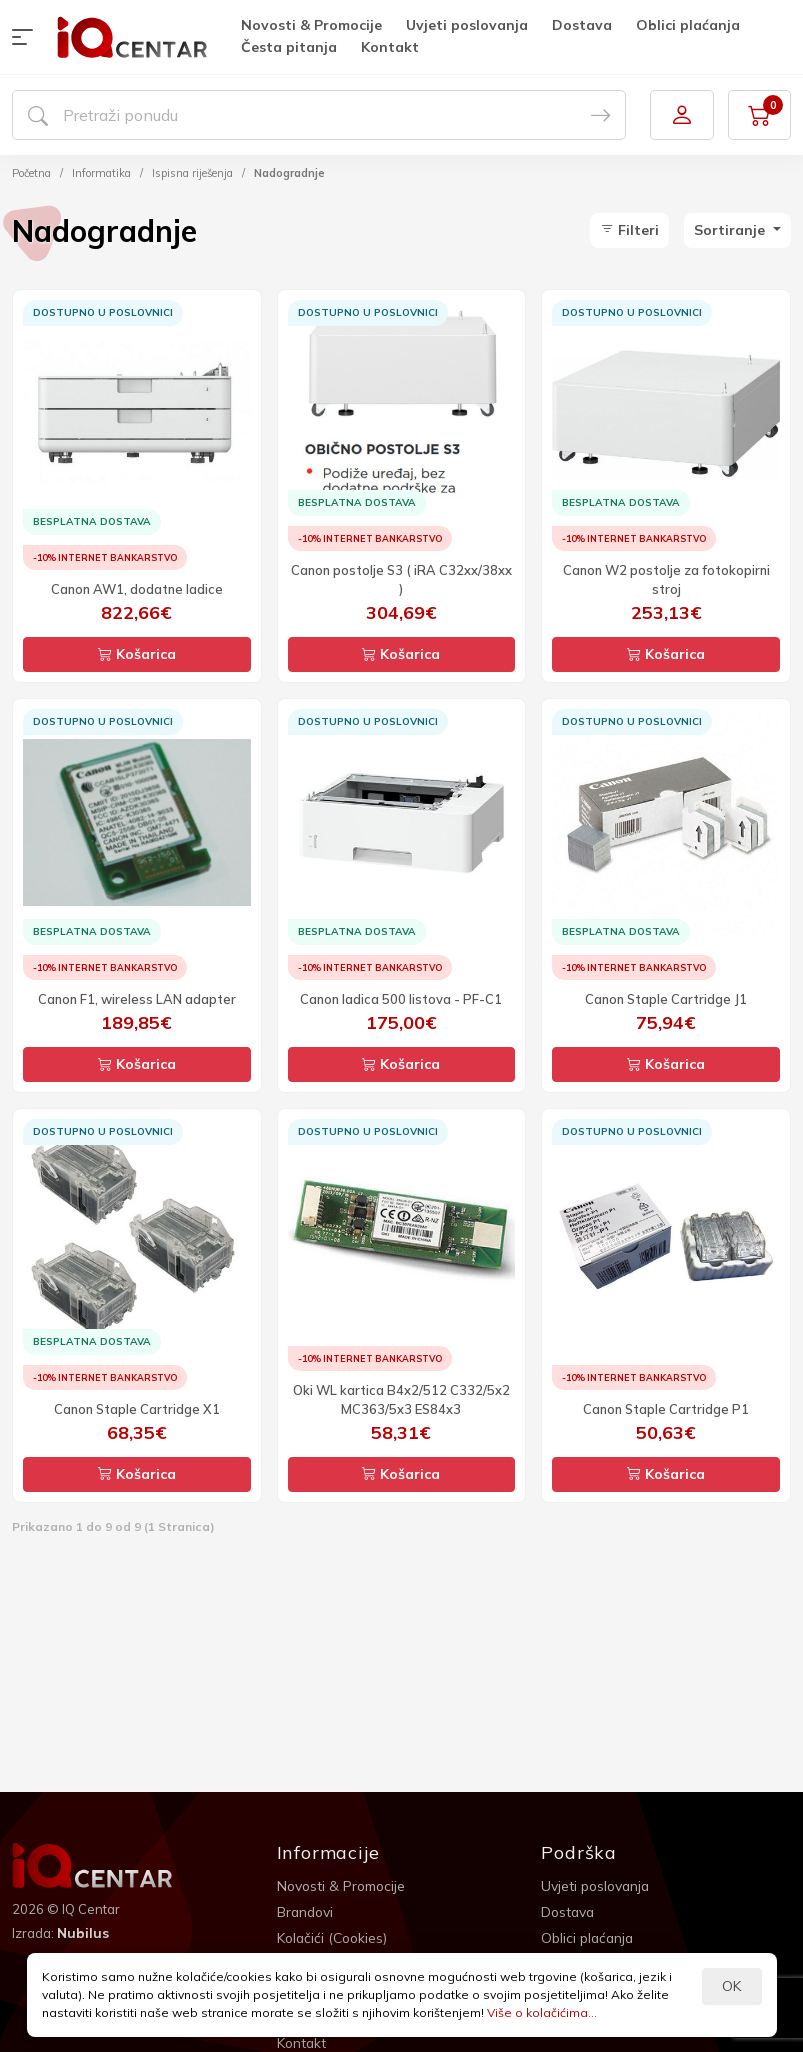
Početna (31, 173)
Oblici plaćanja (688, 25)
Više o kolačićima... (542, 2012)
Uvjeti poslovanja (467, 25)
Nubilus (83, 1933)
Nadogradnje (289, 173)
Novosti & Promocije (311, 25)
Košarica (137, 654)
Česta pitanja (289, 47)
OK (731, 1986)
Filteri (629, 230)
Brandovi (306, 1912)
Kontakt (390, 47)
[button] (27, 37)
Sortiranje (731, 230)
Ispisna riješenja (192, 173)
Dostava (582, 25)
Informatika (101, 173)
